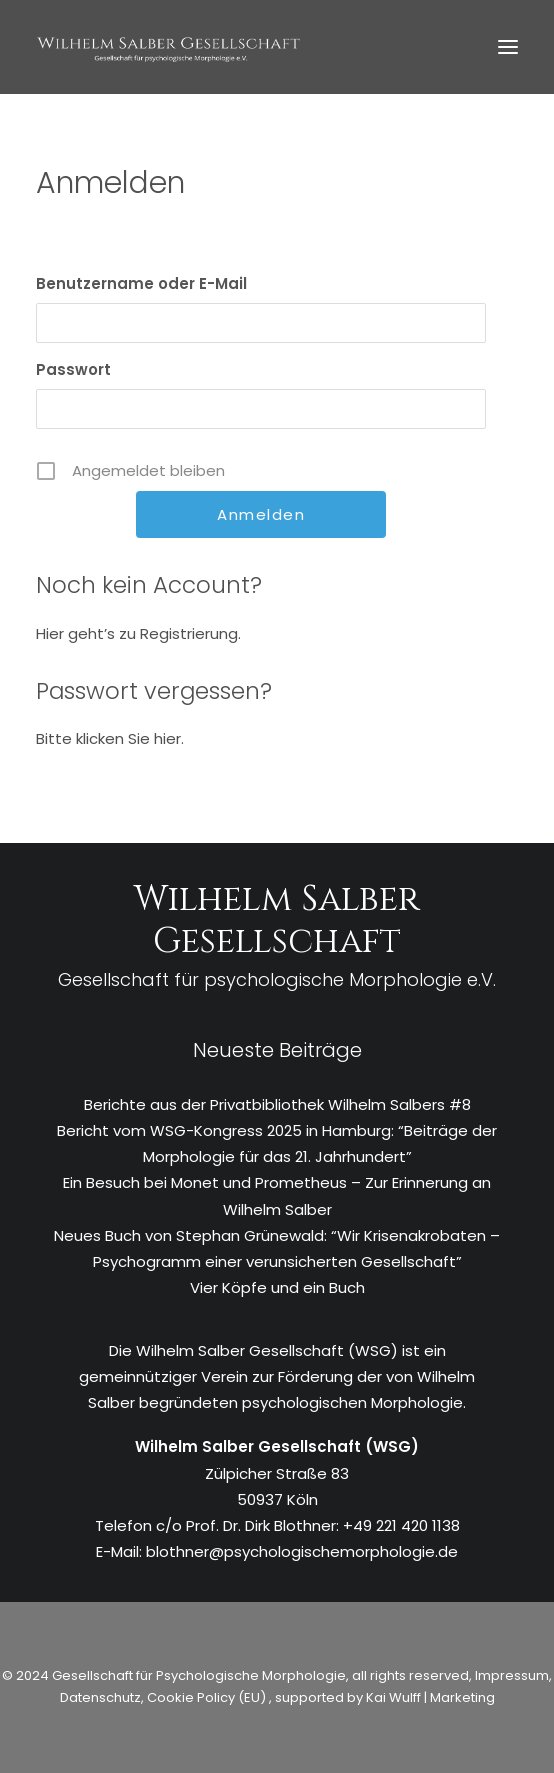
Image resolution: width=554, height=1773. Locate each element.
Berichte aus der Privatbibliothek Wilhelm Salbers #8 (277, 1104)
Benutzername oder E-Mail (141, 283)
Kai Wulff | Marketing (430, 1697)
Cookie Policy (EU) (208, 1697)
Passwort (73, 369)
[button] (508, 47)
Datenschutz (100, 1697)
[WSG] (168, 47)
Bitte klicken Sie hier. (110, 738)
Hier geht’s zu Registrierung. (138, 633)
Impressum (510, 1675)
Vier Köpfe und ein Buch (277, 1287)
